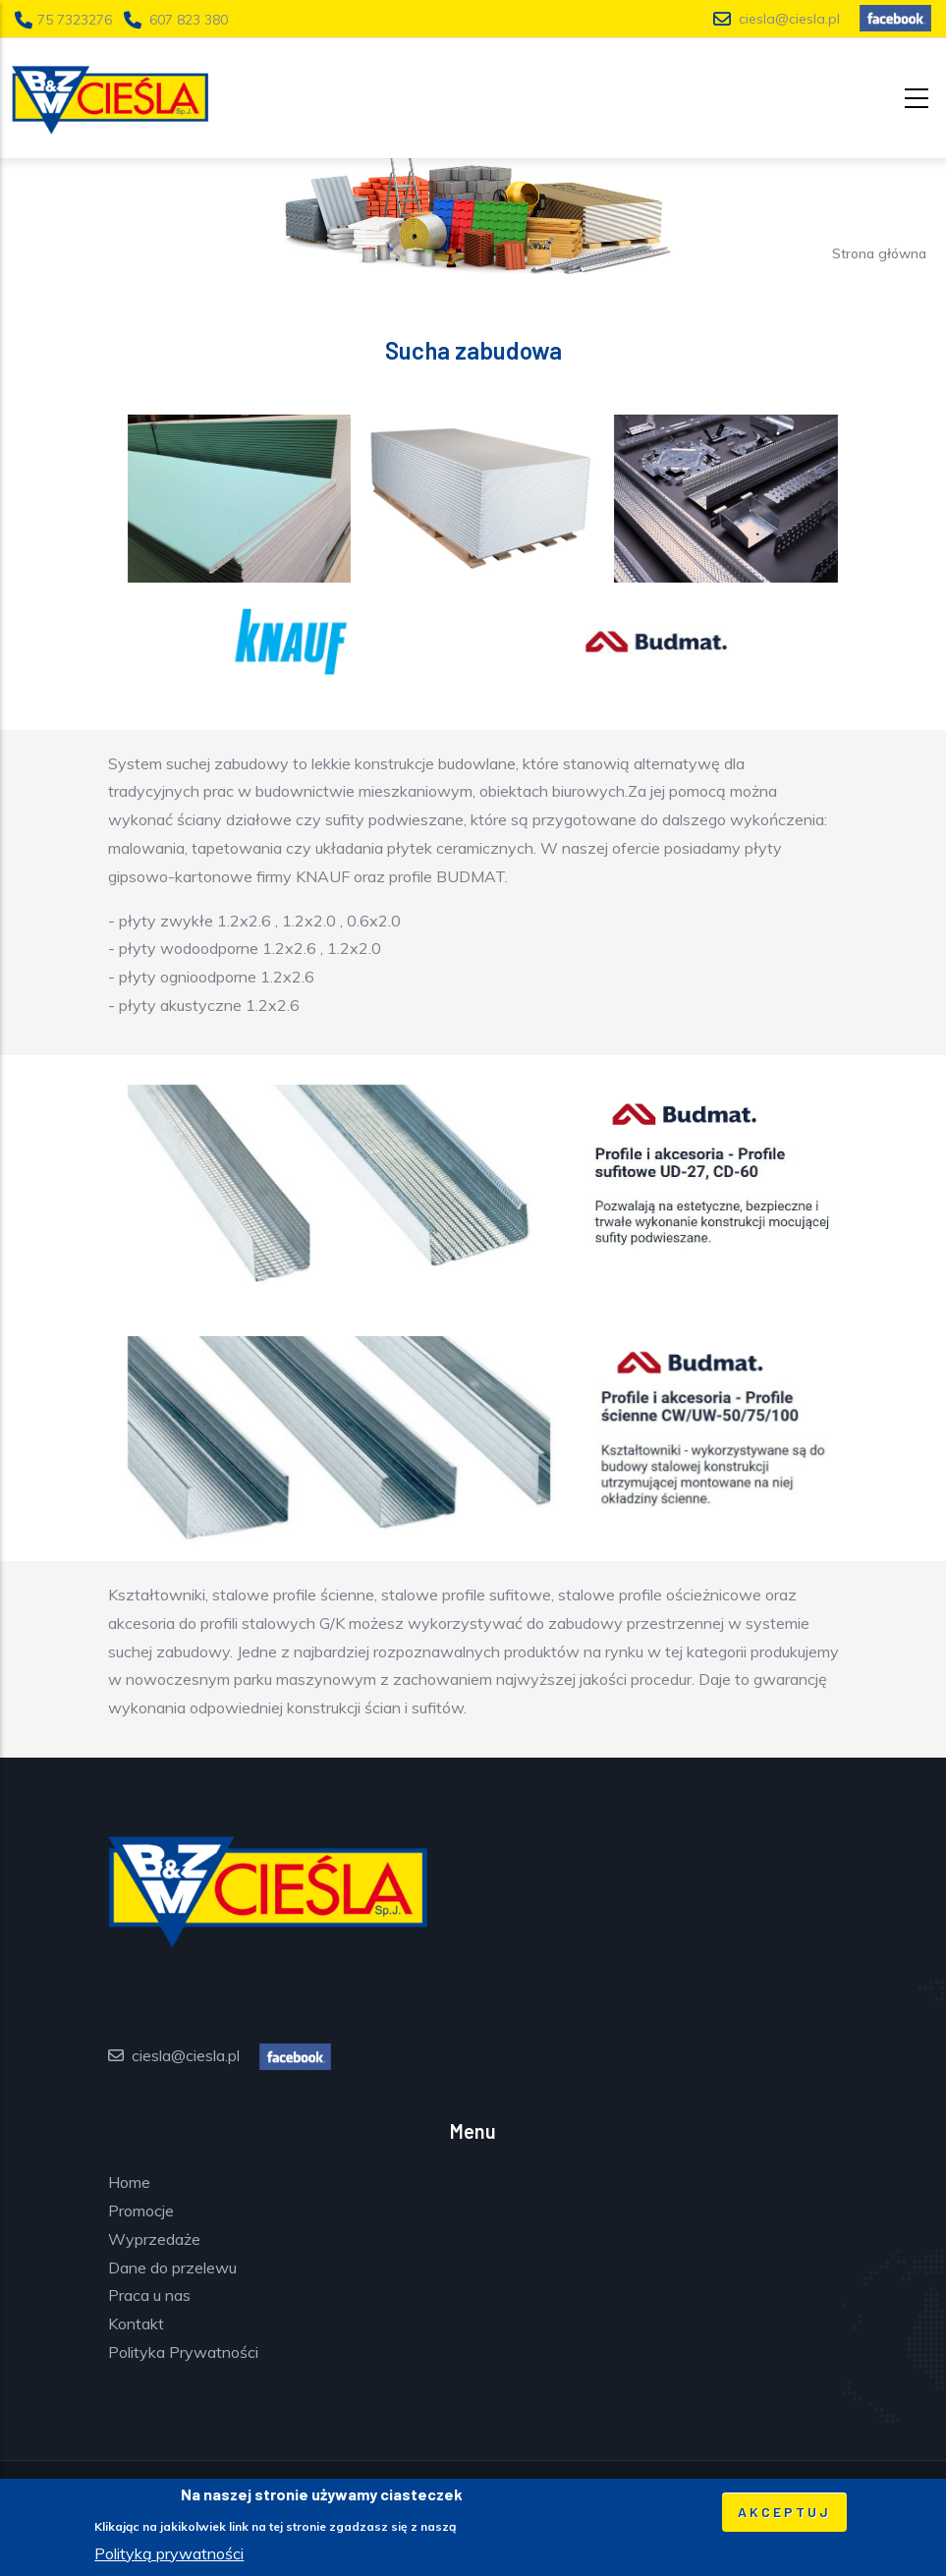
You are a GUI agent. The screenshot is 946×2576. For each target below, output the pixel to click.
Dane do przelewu (172, 2267)
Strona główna (879, 253)
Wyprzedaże (154, 2239)
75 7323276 (76, 19)
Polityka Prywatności (183, 2352)
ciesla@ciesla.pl (789, 19)
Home (129, 2182)
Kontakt (136, 2323)
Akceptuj (784, 2517)
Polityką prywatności (169, 2558)
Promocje (141, 2210)
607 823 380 (188, 19)
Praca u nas (149, 2295)
